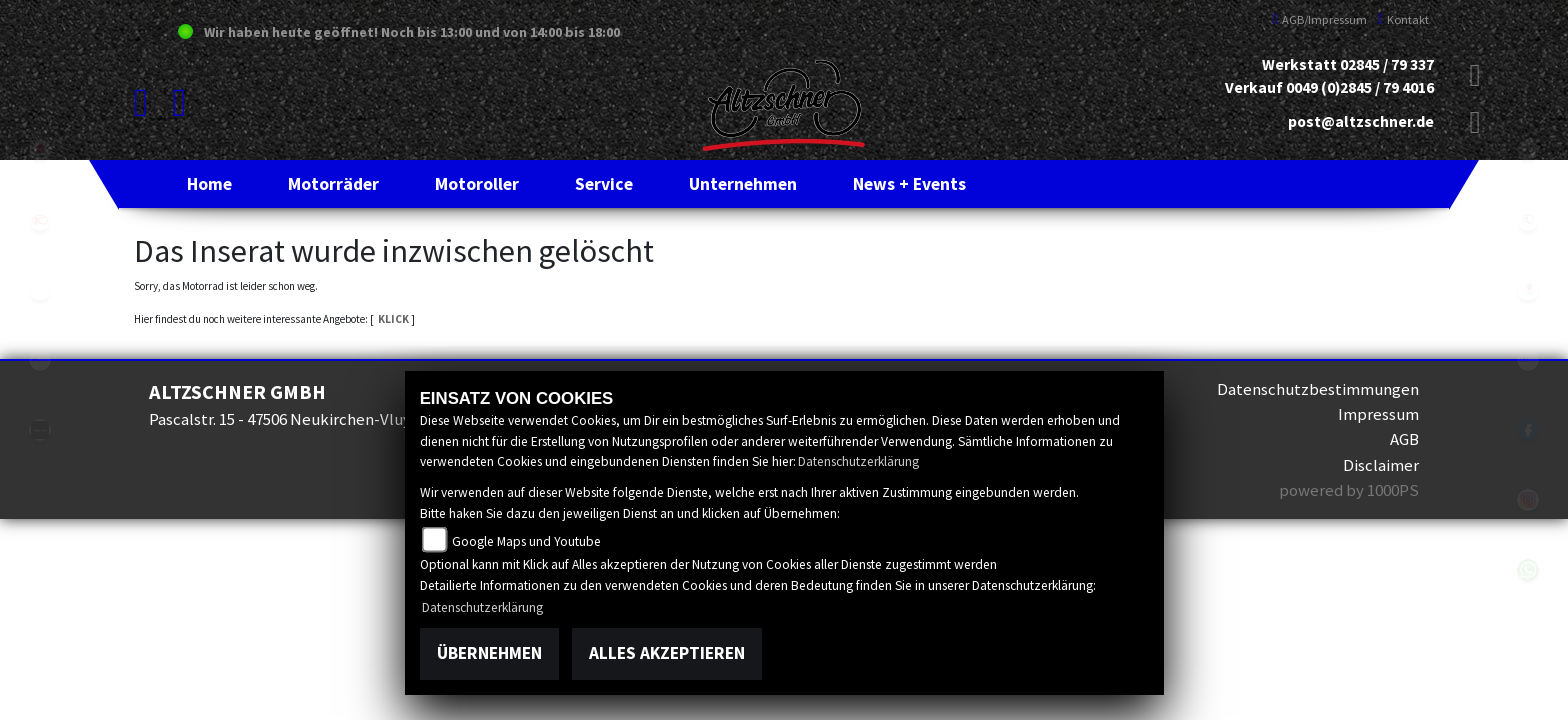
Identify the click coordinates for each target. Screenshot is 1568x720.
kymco (40, 220)
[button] (333, 184)
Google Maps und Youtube (526, 541)
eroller (40, 290)
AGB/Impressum (1320, 19)
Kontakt (1403, 19)
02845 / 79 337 (1387, 64)
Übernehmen (489, 653)
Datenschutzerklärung (858, 461)
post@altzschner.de (1361, 121)
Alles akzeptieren (667, 653)
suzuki (40, 150)
